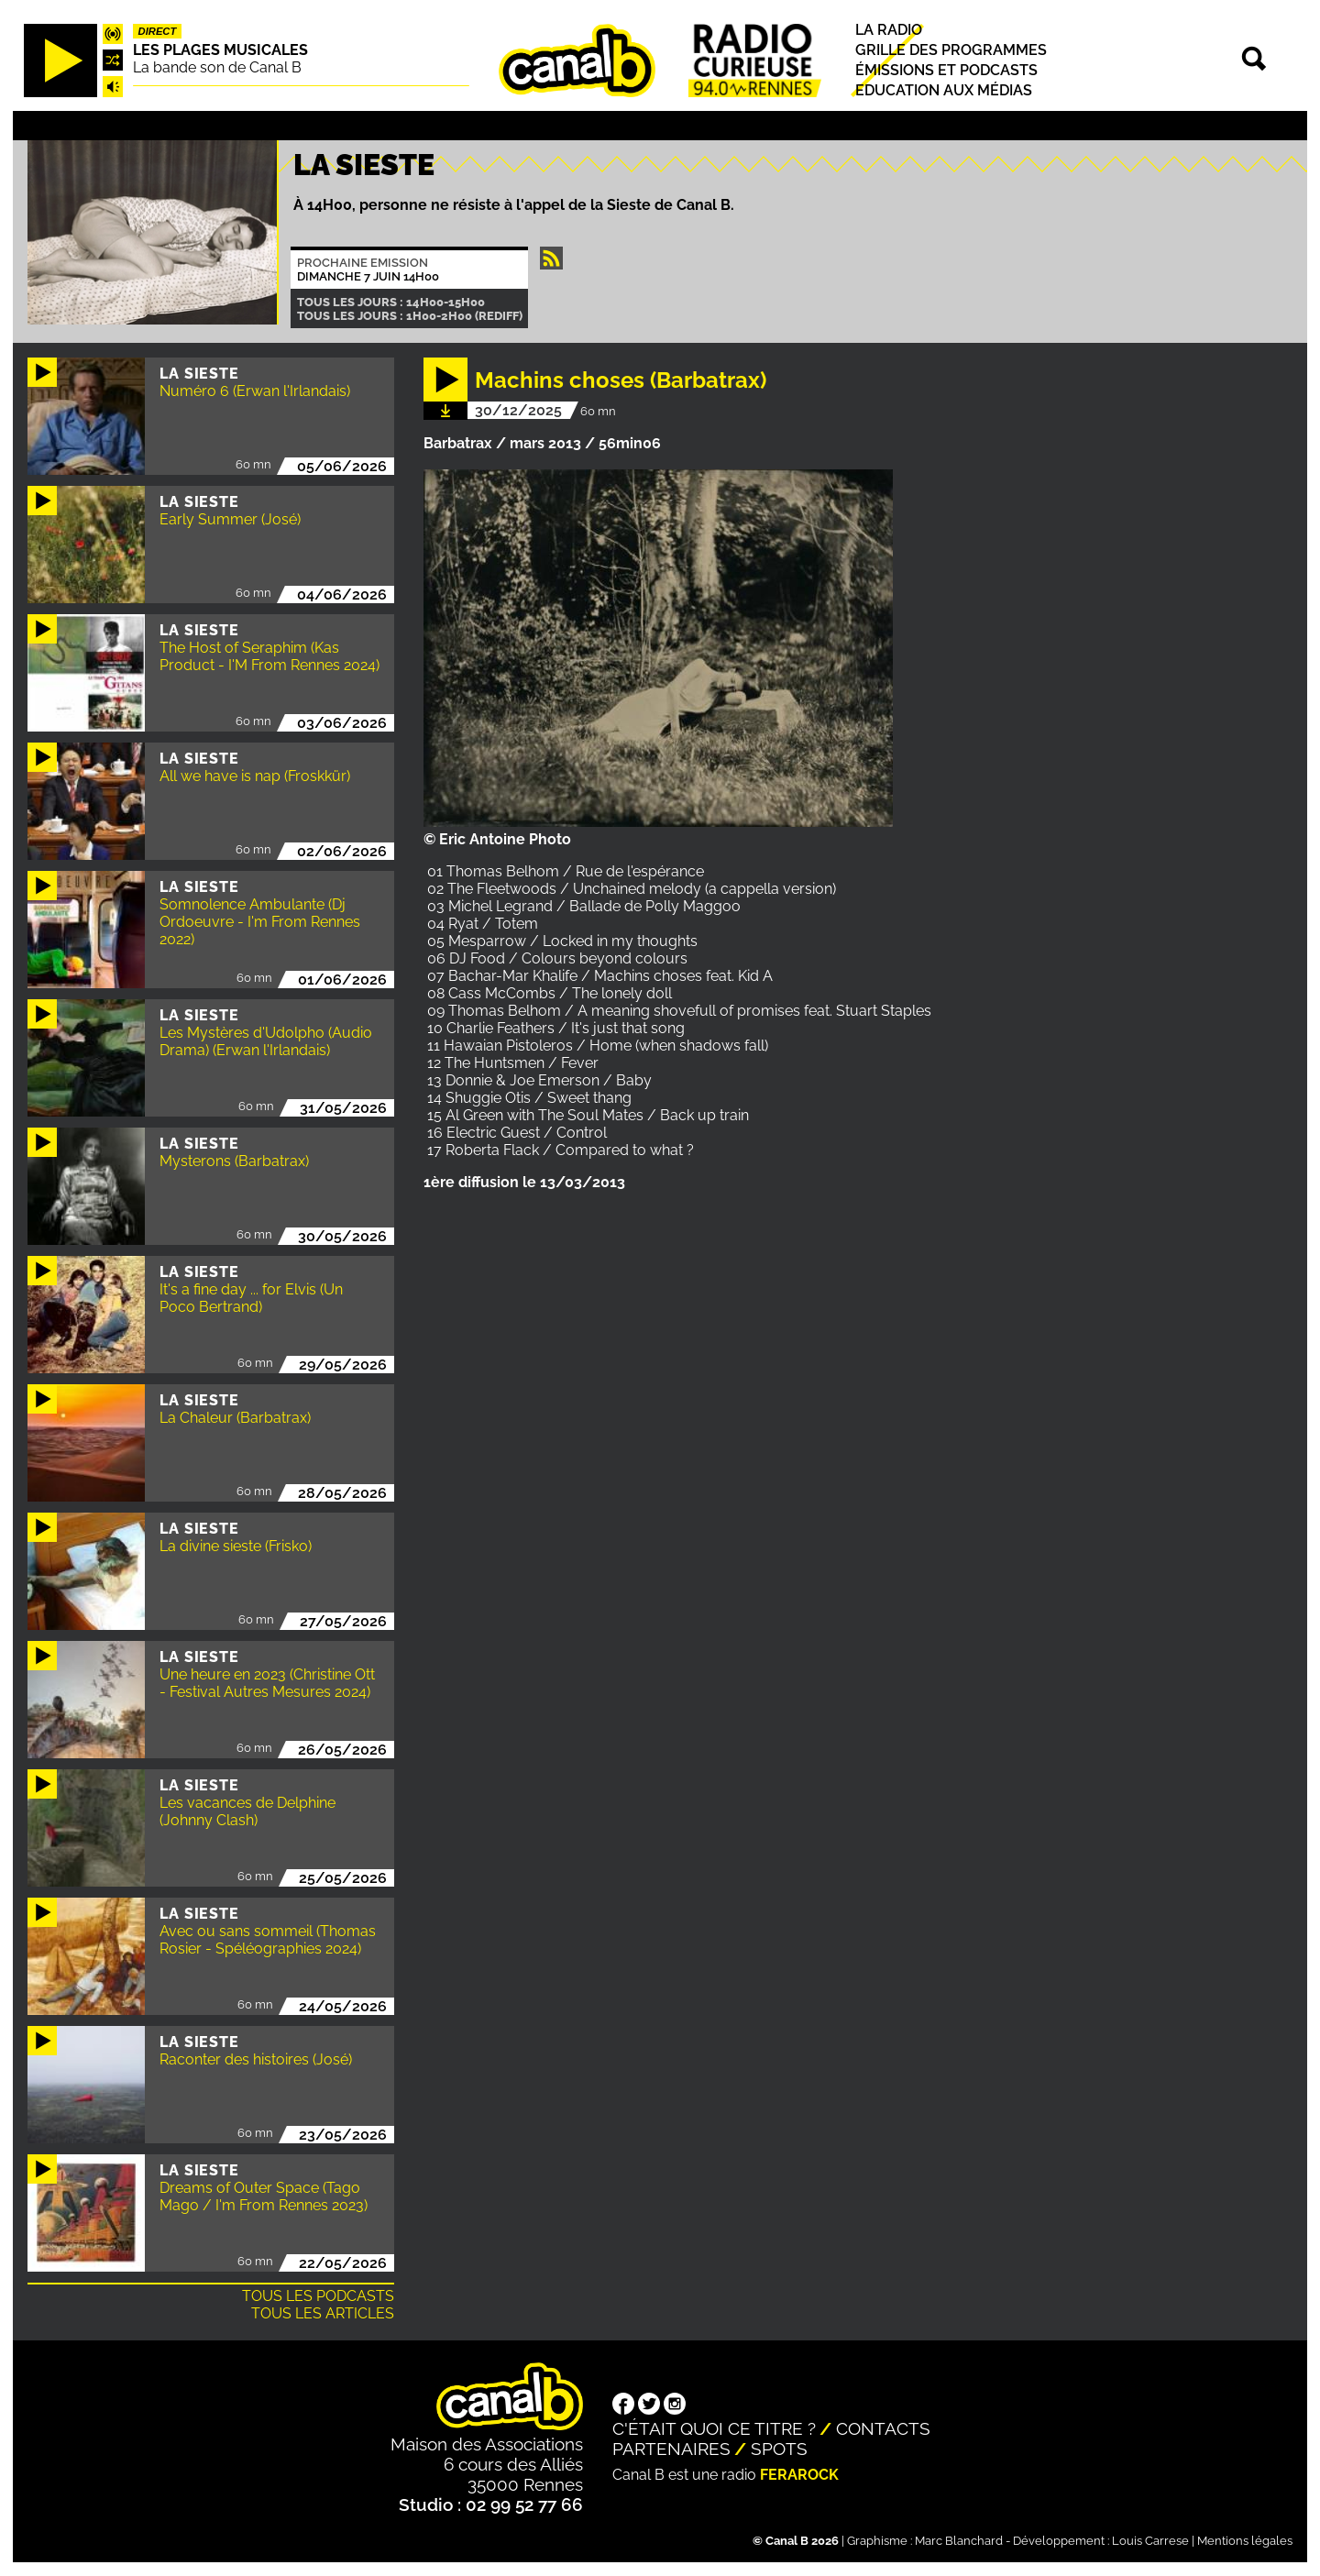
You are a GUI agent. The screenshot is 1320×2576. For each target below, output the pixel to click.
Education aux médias (943, 90)
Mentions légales (1244, 2541)
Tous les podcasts (318, 2296)
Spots (779, 2448)
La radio (888, 30)
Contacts (883, 2428)
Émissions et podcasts (946, 70)
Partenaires (671, 2448)
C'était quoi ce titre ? (714, 2428)
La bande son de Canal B (217, 67)
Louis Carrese (1150, 2541)
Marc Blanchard (959, 2541)
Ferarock (799, 2474)
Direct (157, 31)
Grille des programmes (951, 50)
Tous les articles (322, 2313)
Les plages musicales (220, 50)
